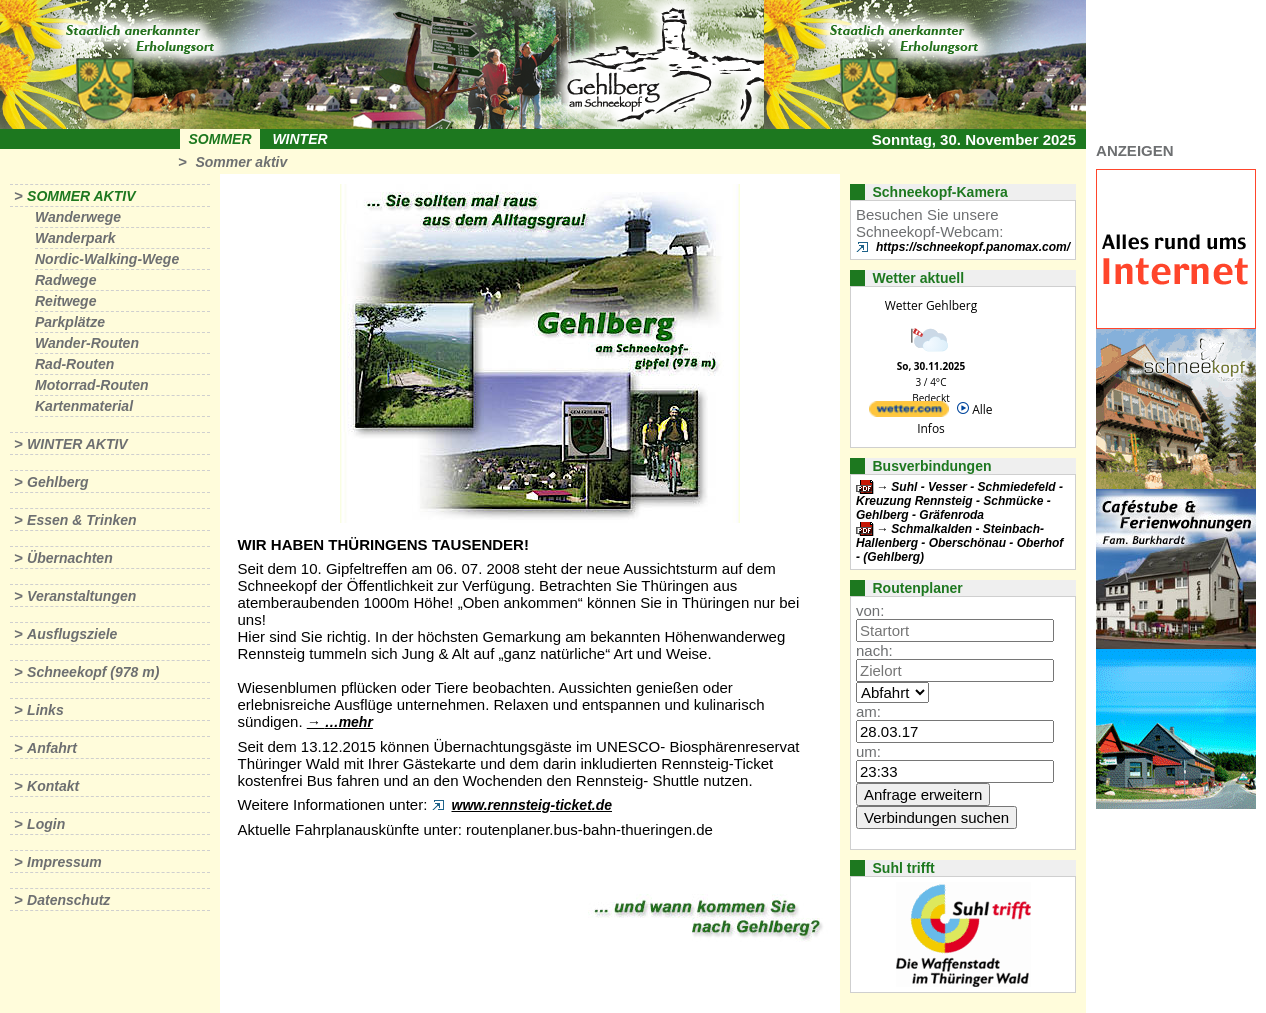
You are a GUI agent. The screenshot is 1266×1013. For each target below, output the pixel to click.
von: (870, 610)
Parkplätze (70, 322)
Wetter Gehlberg (931, 305)
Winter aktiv (77, 444)
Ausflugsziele (72, 634)
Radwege (65, 280)
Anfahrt (52, 748)
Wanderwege (78, 217)
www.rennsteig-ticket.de (532, 805)
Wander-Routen (87, 343)
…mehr (349, 722)
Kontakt (53, 786)
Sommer (220, 139)
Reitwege (65, 301)
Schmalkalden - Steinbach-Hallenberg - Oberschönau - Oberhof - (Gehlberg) (959, 543)
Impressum (64, 862)
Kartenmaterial (84, 406)
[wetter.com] (909, 412)
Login (46, 824)
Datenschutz (68, 900)
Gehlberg (57, 482)
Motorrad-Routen (92, 385)
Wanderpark (75, 238)
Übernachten (70, 558)
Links (45, 710)
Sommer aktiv (241, 162)
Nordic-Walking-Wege (107, 259)
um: (868, 751)
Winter (299, 139)
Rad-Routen (74, 364)
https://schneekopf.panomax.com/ (973, 247)
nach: (874, 650)
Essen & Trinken (81, 520)
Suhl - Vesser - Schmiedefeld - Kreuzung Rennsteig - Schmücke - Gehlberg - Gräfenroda (959, 501)
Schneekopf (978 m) (93, 672)
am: (868, 711)
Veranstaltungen (81, 596)
